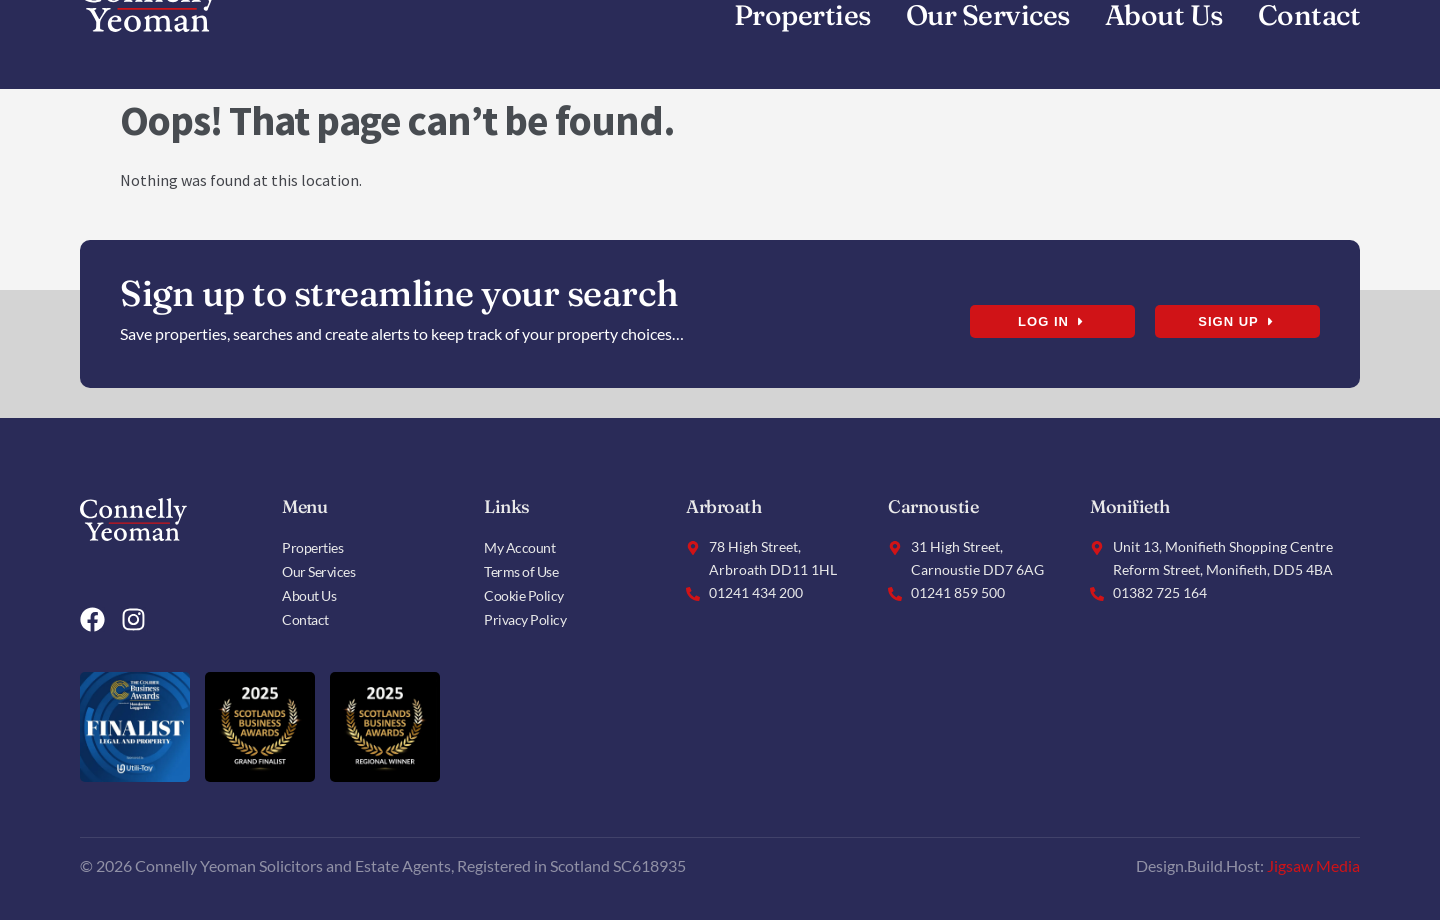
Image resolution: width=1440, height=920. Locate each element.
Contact (305, 619)
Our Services (318, 571)
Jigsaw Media (1313, 865)
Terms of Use (521, 571)
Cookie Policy (524, 595)
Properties (312, 547)
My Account (519, 547)
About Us (309, 595)
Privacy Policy (525, 619)
